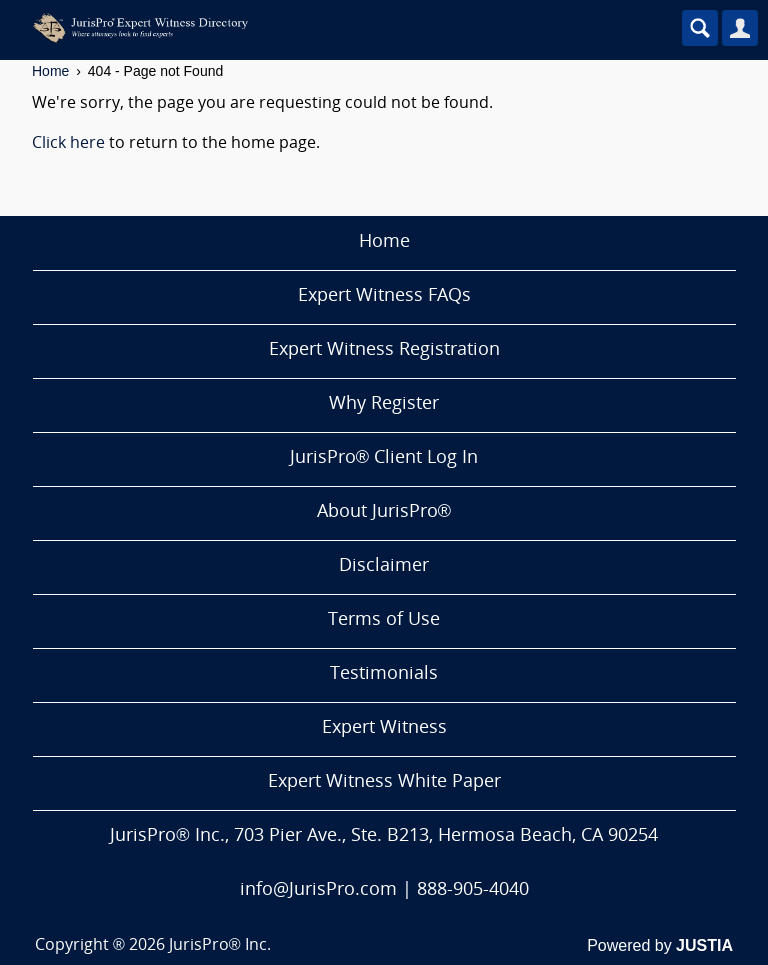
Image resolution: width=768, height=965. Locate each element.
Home (50, 71)
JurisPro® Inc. (220, 946)
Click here (68, 144)
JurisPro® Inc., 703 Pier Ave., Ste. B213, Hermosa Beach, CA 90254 (383, 836)
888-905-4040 (473, 890)
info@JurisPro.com (318, 890)
